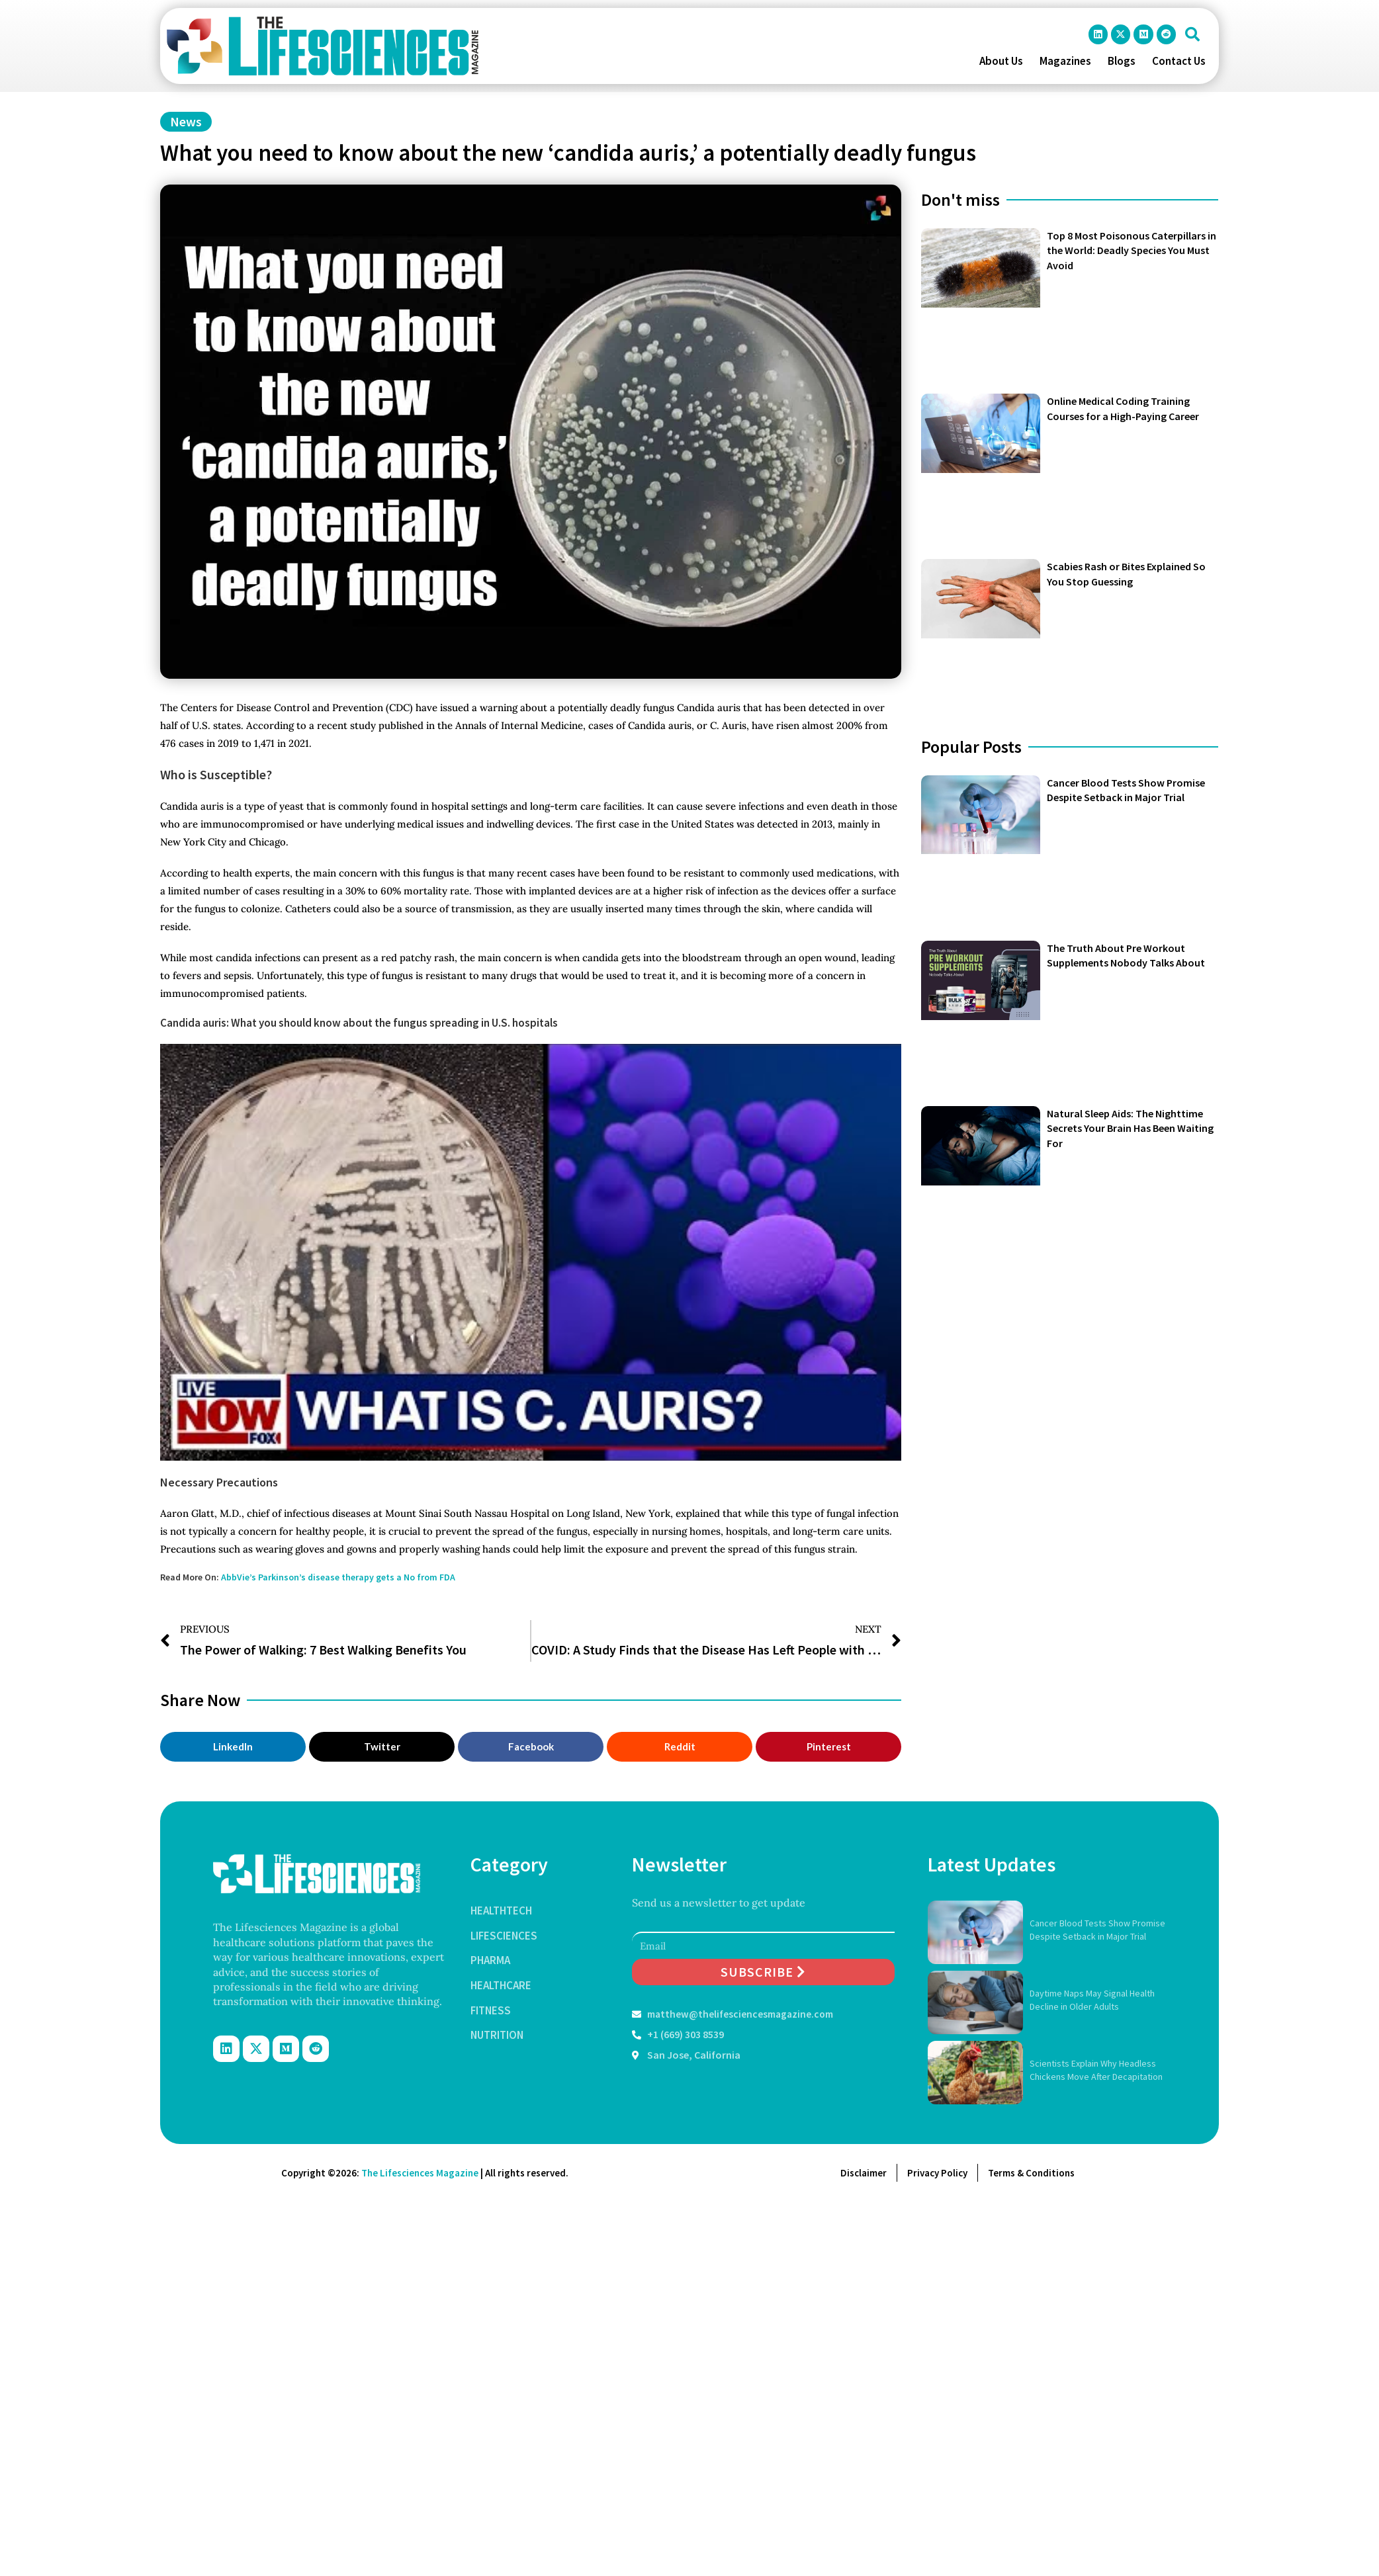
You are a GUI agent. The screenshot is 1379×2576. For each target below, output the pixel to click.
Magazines (1065, 61)
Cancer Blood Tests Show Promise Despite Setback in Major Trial (1097, 1929)
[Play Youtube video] (530, 1252)
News (186, 121)
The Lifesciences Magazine (419, 2173)
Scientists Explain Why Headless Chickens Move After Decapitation (1096, 2069)
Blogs (1121, 61)
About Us (1001, 61)
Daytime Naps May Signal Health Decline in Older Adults (1092, 1999)
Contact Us (1179, 61)
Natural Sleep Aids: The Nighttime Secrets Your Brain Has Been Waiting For (1130, 1128)
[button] (1192, 34)
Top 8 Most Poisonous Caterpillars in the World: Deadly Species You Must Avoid (1131, 250)
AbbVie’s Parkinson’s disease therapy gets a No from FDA (338, 1577)
